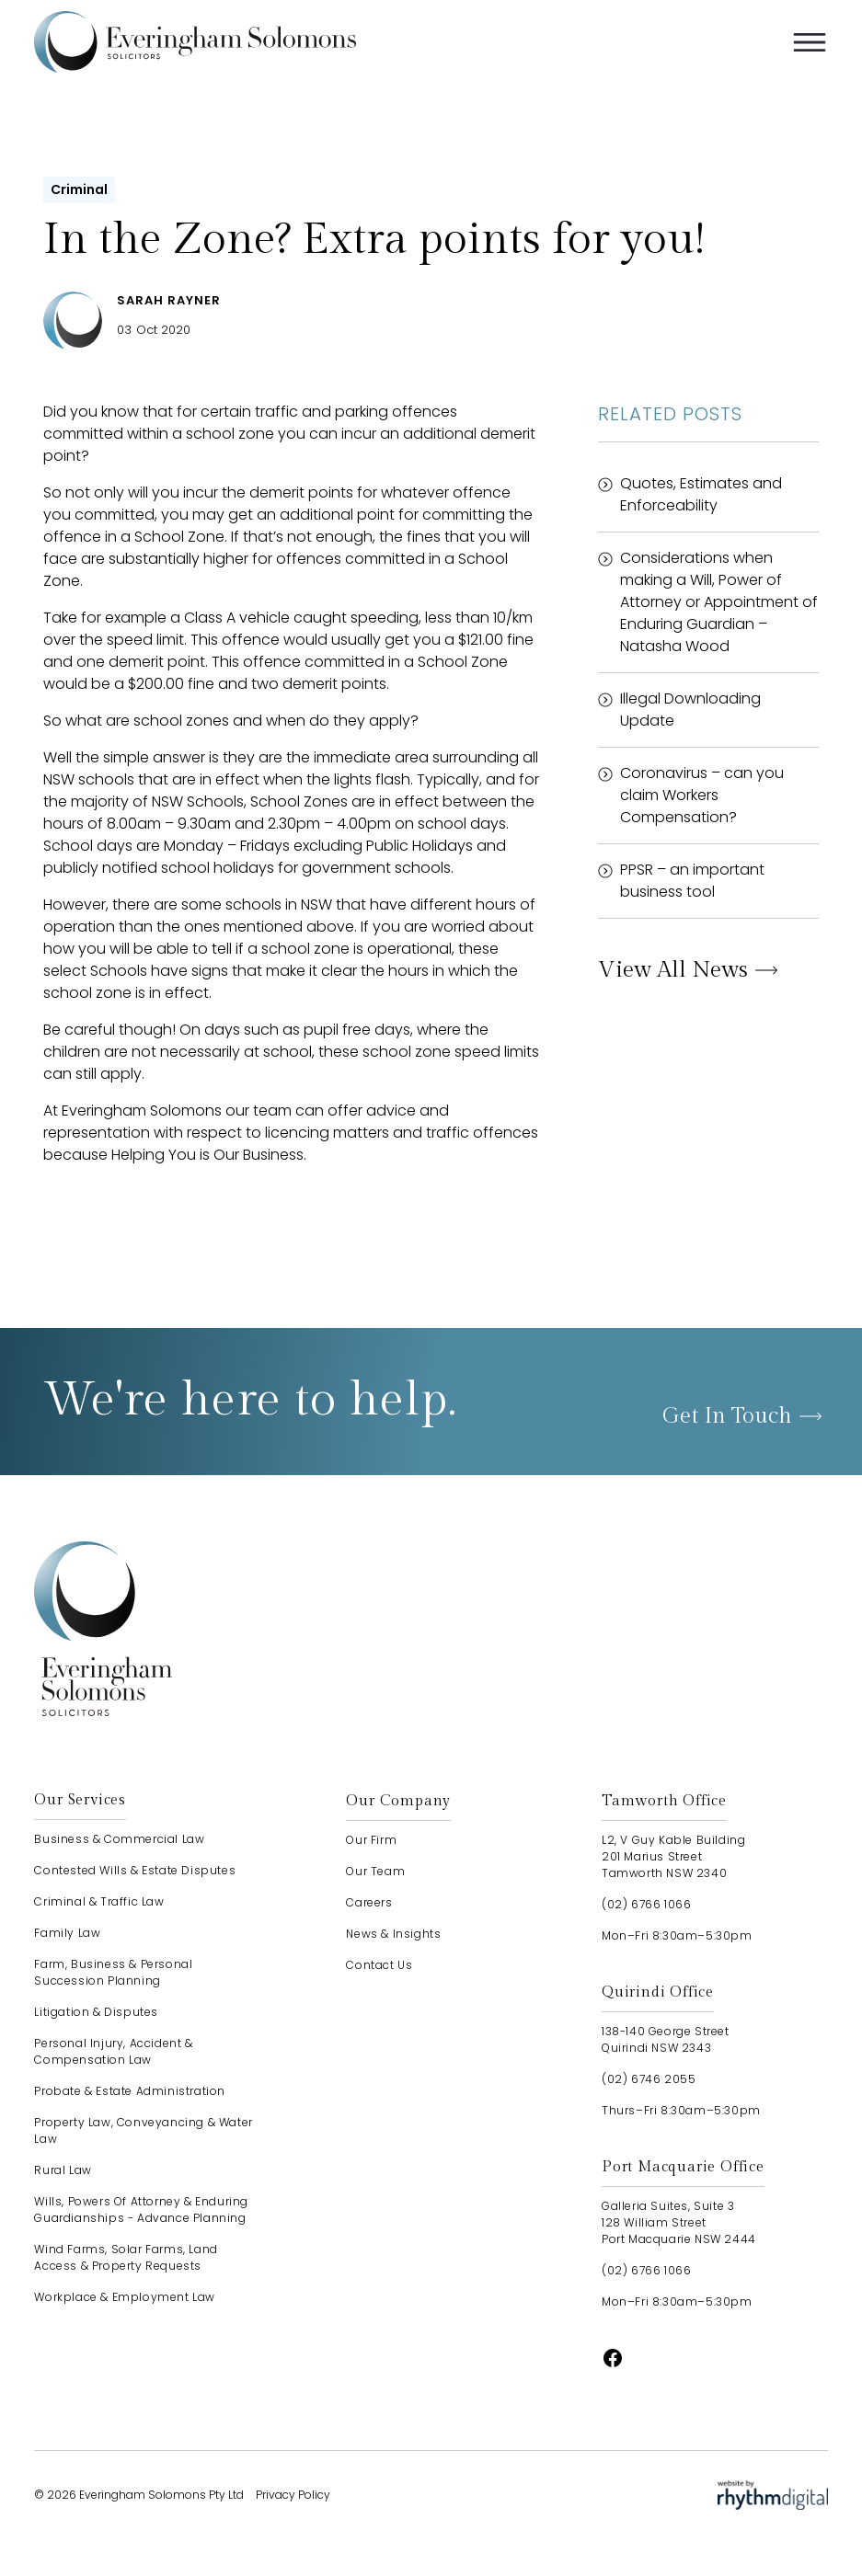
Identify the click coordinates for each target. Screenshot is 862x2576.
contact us (379, 1965)
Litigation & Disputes (96, 2012)
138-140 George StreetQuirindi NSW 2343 (666, 2039)
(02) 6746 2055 (648, 2079)
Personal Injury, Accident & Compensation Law (113, 2051)
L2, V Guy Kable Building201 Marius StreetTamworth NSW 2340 (673, 1856)
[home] (195, 42)
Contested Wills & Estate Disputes (135, 1870)
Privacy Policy (293, 2494)
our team (375, 1871)
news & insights (393, 1933)
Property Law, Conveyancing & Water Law (143, 2130)
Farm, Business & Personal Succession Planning (113, 1972)
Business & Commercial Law (119, 1839)
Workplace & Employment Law (124, 2297)
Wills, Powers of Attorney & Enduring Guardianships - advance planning (141, 2209)
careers (369, 1902)
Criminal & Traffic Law (99, 1901)
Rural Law (62, 2170)
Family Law (67, 1933)
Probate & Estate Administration (129, 2091)
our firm (371, 1840)
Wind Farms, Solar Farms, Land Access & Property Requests (125, 2257)
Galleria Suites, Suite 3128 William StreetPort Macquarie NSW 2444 (679, 2222)
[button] (809, 42)
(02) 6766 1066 (646, 1904)
